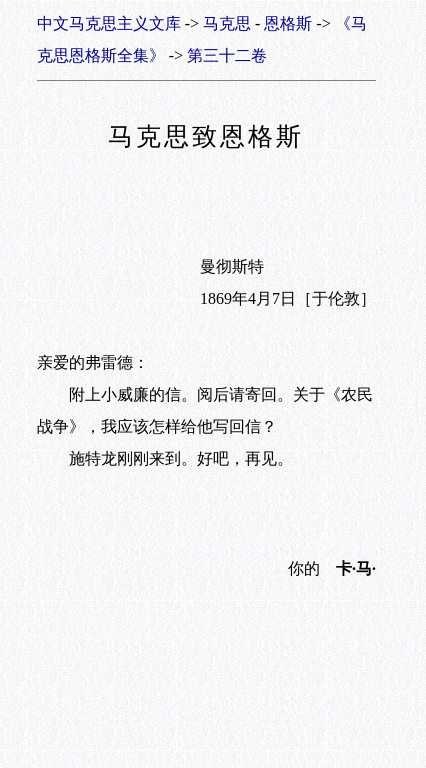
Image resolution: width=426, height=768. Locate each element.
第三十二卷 (227, 55)
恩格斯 (288, 23)
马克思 (227, 23)
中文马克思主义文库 (109, 23)
